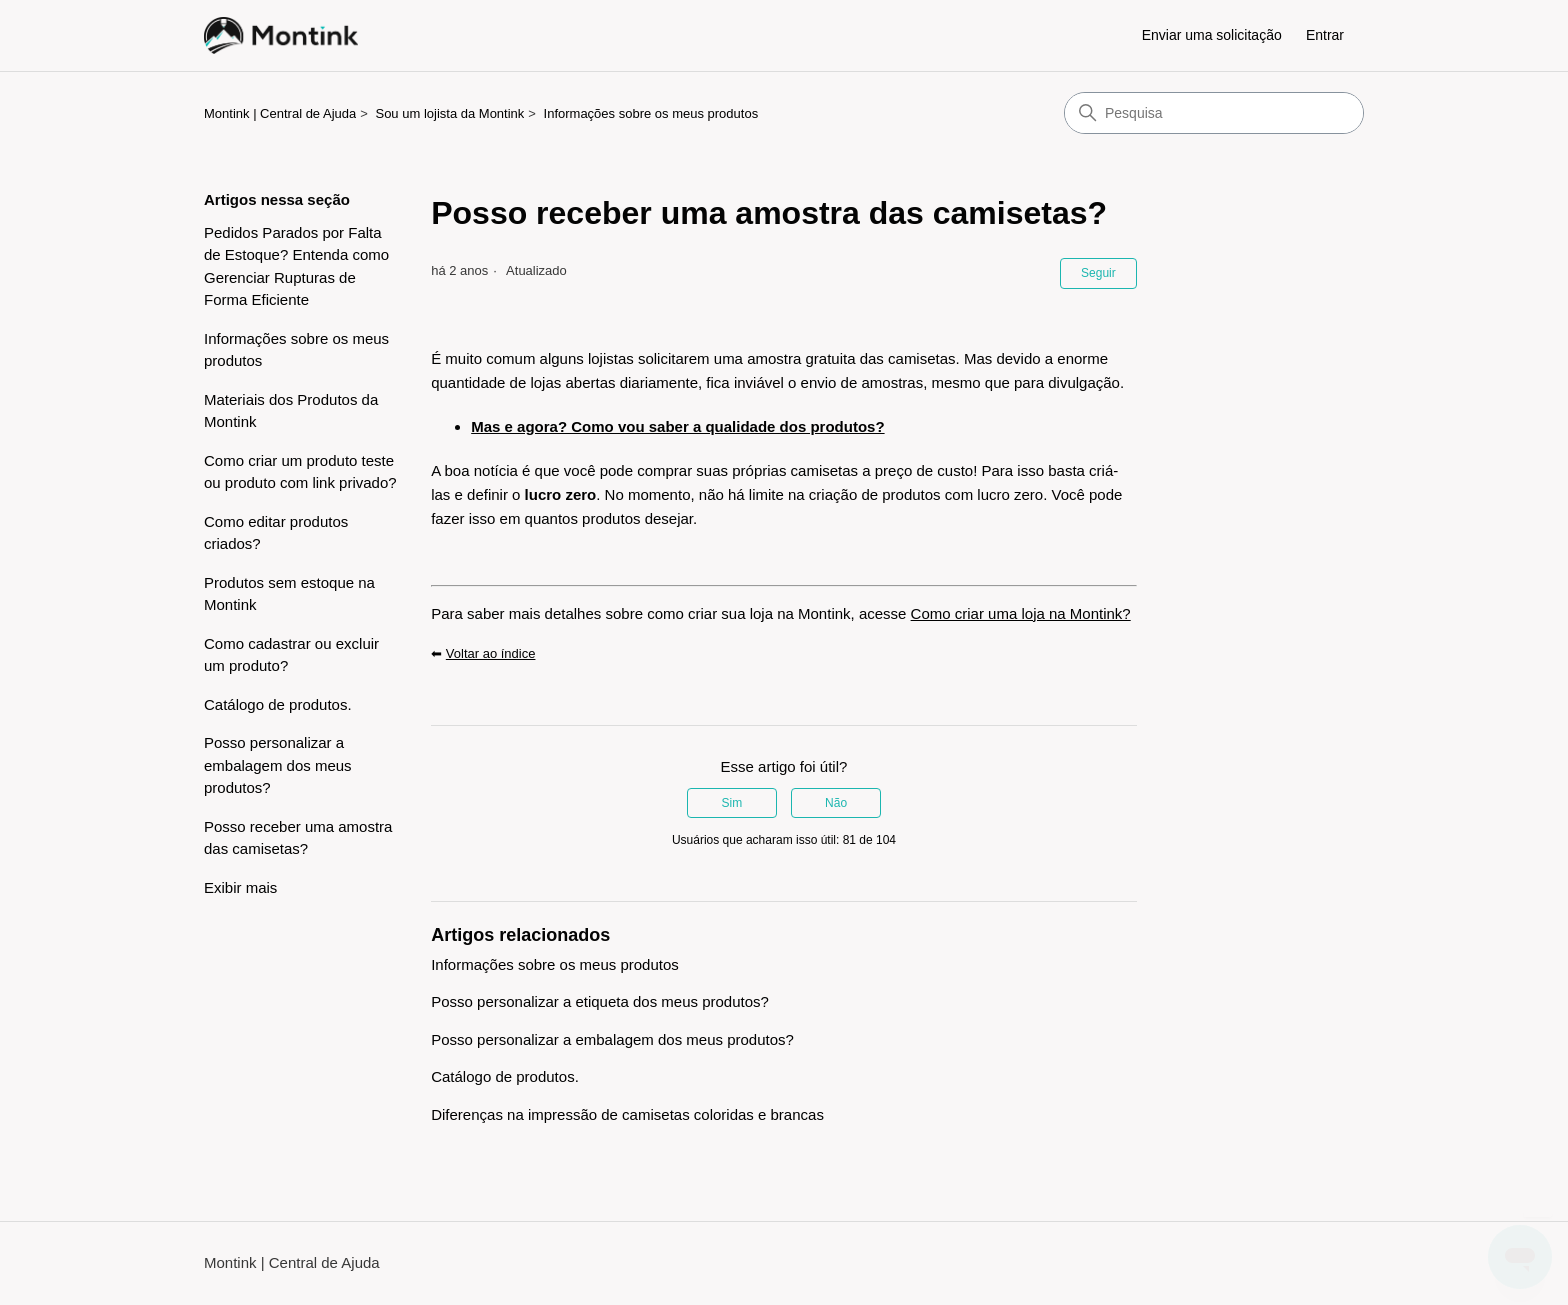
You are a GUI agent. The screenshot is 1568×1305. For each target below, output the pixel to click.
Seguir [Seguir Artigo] (1098, 273)
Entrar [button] (1325, 35)
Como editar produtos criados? (276, 533)
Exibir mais (240, 887)
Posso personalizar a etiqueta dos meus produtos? (600, 1001)
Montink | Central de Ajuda (280, 113)
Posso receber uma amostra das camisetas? (298, 838)
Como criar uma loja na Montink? (1021, 613)
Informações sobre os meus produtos (651, 113)
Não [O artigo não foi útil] (836, 803)
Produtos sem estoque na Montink (289, 594)
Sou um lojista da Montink (449, 113)
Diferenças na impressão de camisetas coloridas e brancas (627, 1114)
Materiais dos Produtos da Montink (291, 411)
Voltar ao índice (491, 653)
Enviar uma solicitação (1212, 35)
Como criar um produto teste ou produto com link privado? (300, 472)
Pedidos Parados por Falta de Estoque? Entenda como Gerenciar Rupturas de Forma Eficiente (296, 266)
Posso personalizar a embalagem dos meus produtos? (278, 765)
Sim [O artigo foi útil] (732, 803)
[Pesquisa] (1214, 113)
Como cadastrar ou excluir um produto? (291, 655)
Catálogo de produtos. (278, 704)
